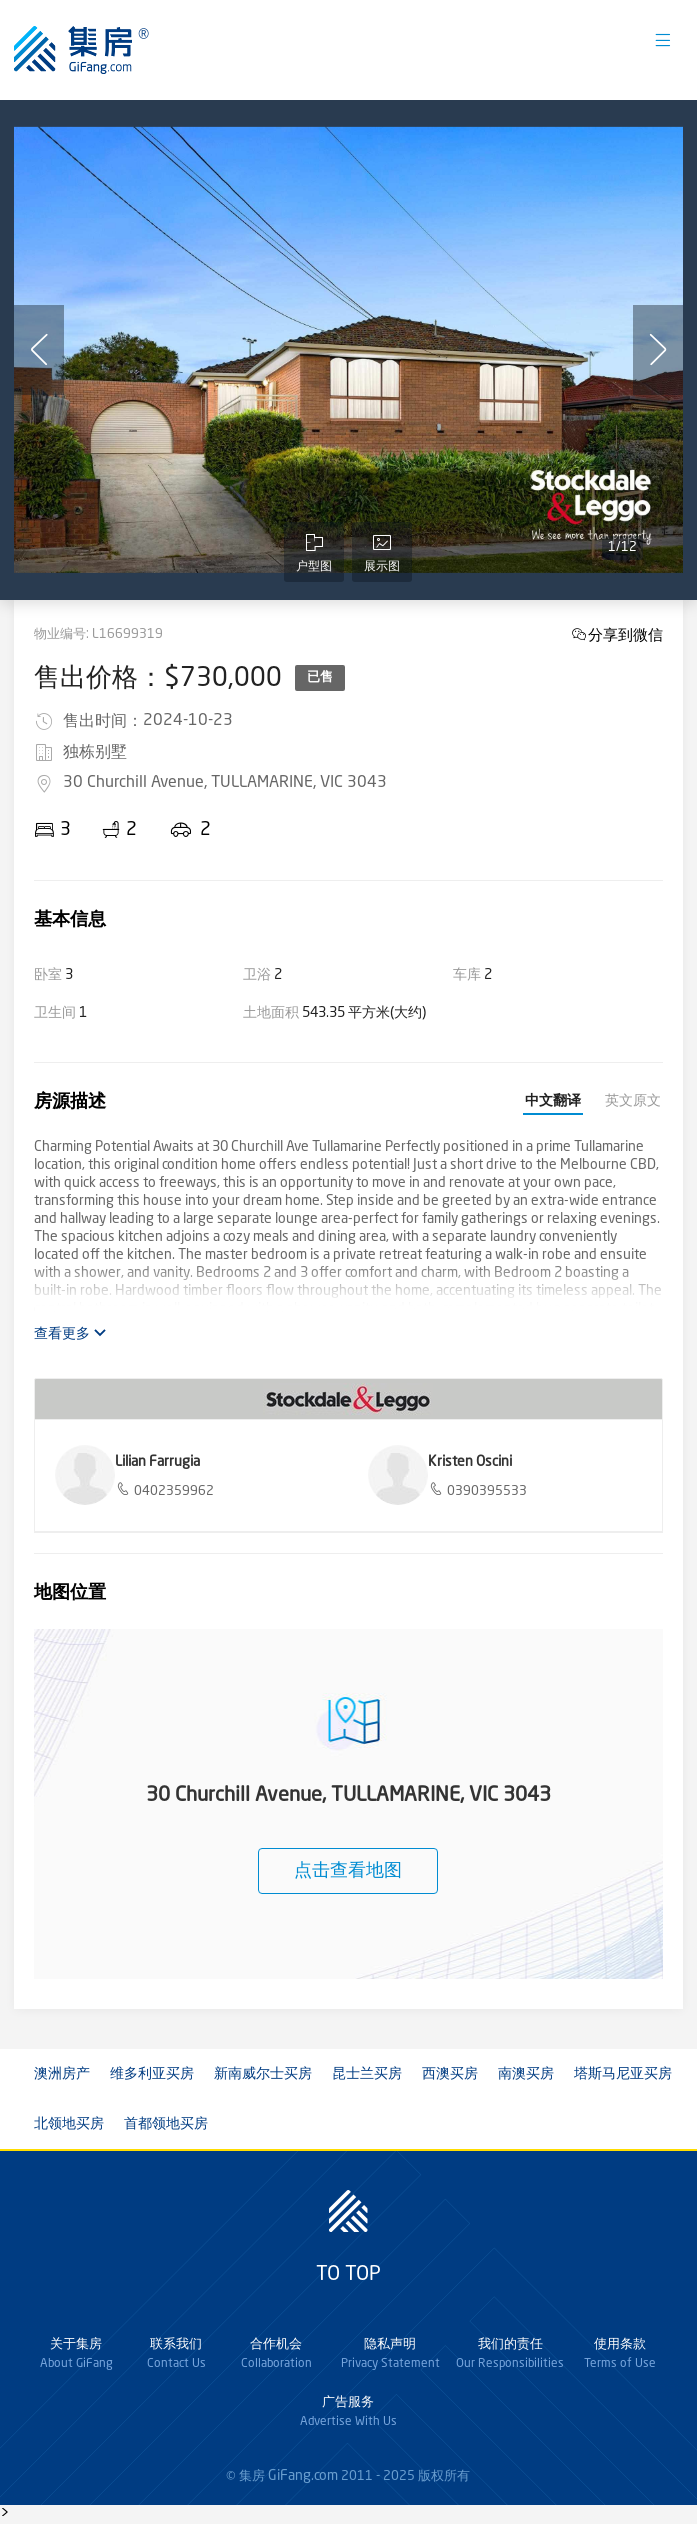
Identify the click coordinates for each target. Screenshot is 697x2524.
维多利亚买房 (152, 2074)
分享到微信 (625, 634)
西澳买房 (450, 2074)
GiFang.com (303, 2476)
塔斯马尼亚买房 (623, 2074)
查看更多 (70, 1333)
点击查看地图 (348, 1871)
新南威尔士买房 (263, 2074)
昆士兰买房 (367, 2074)
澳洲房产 (62, 2074)
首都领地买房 (166, 2124)
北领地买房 (69, 2124)
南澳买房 (526, 2074)
